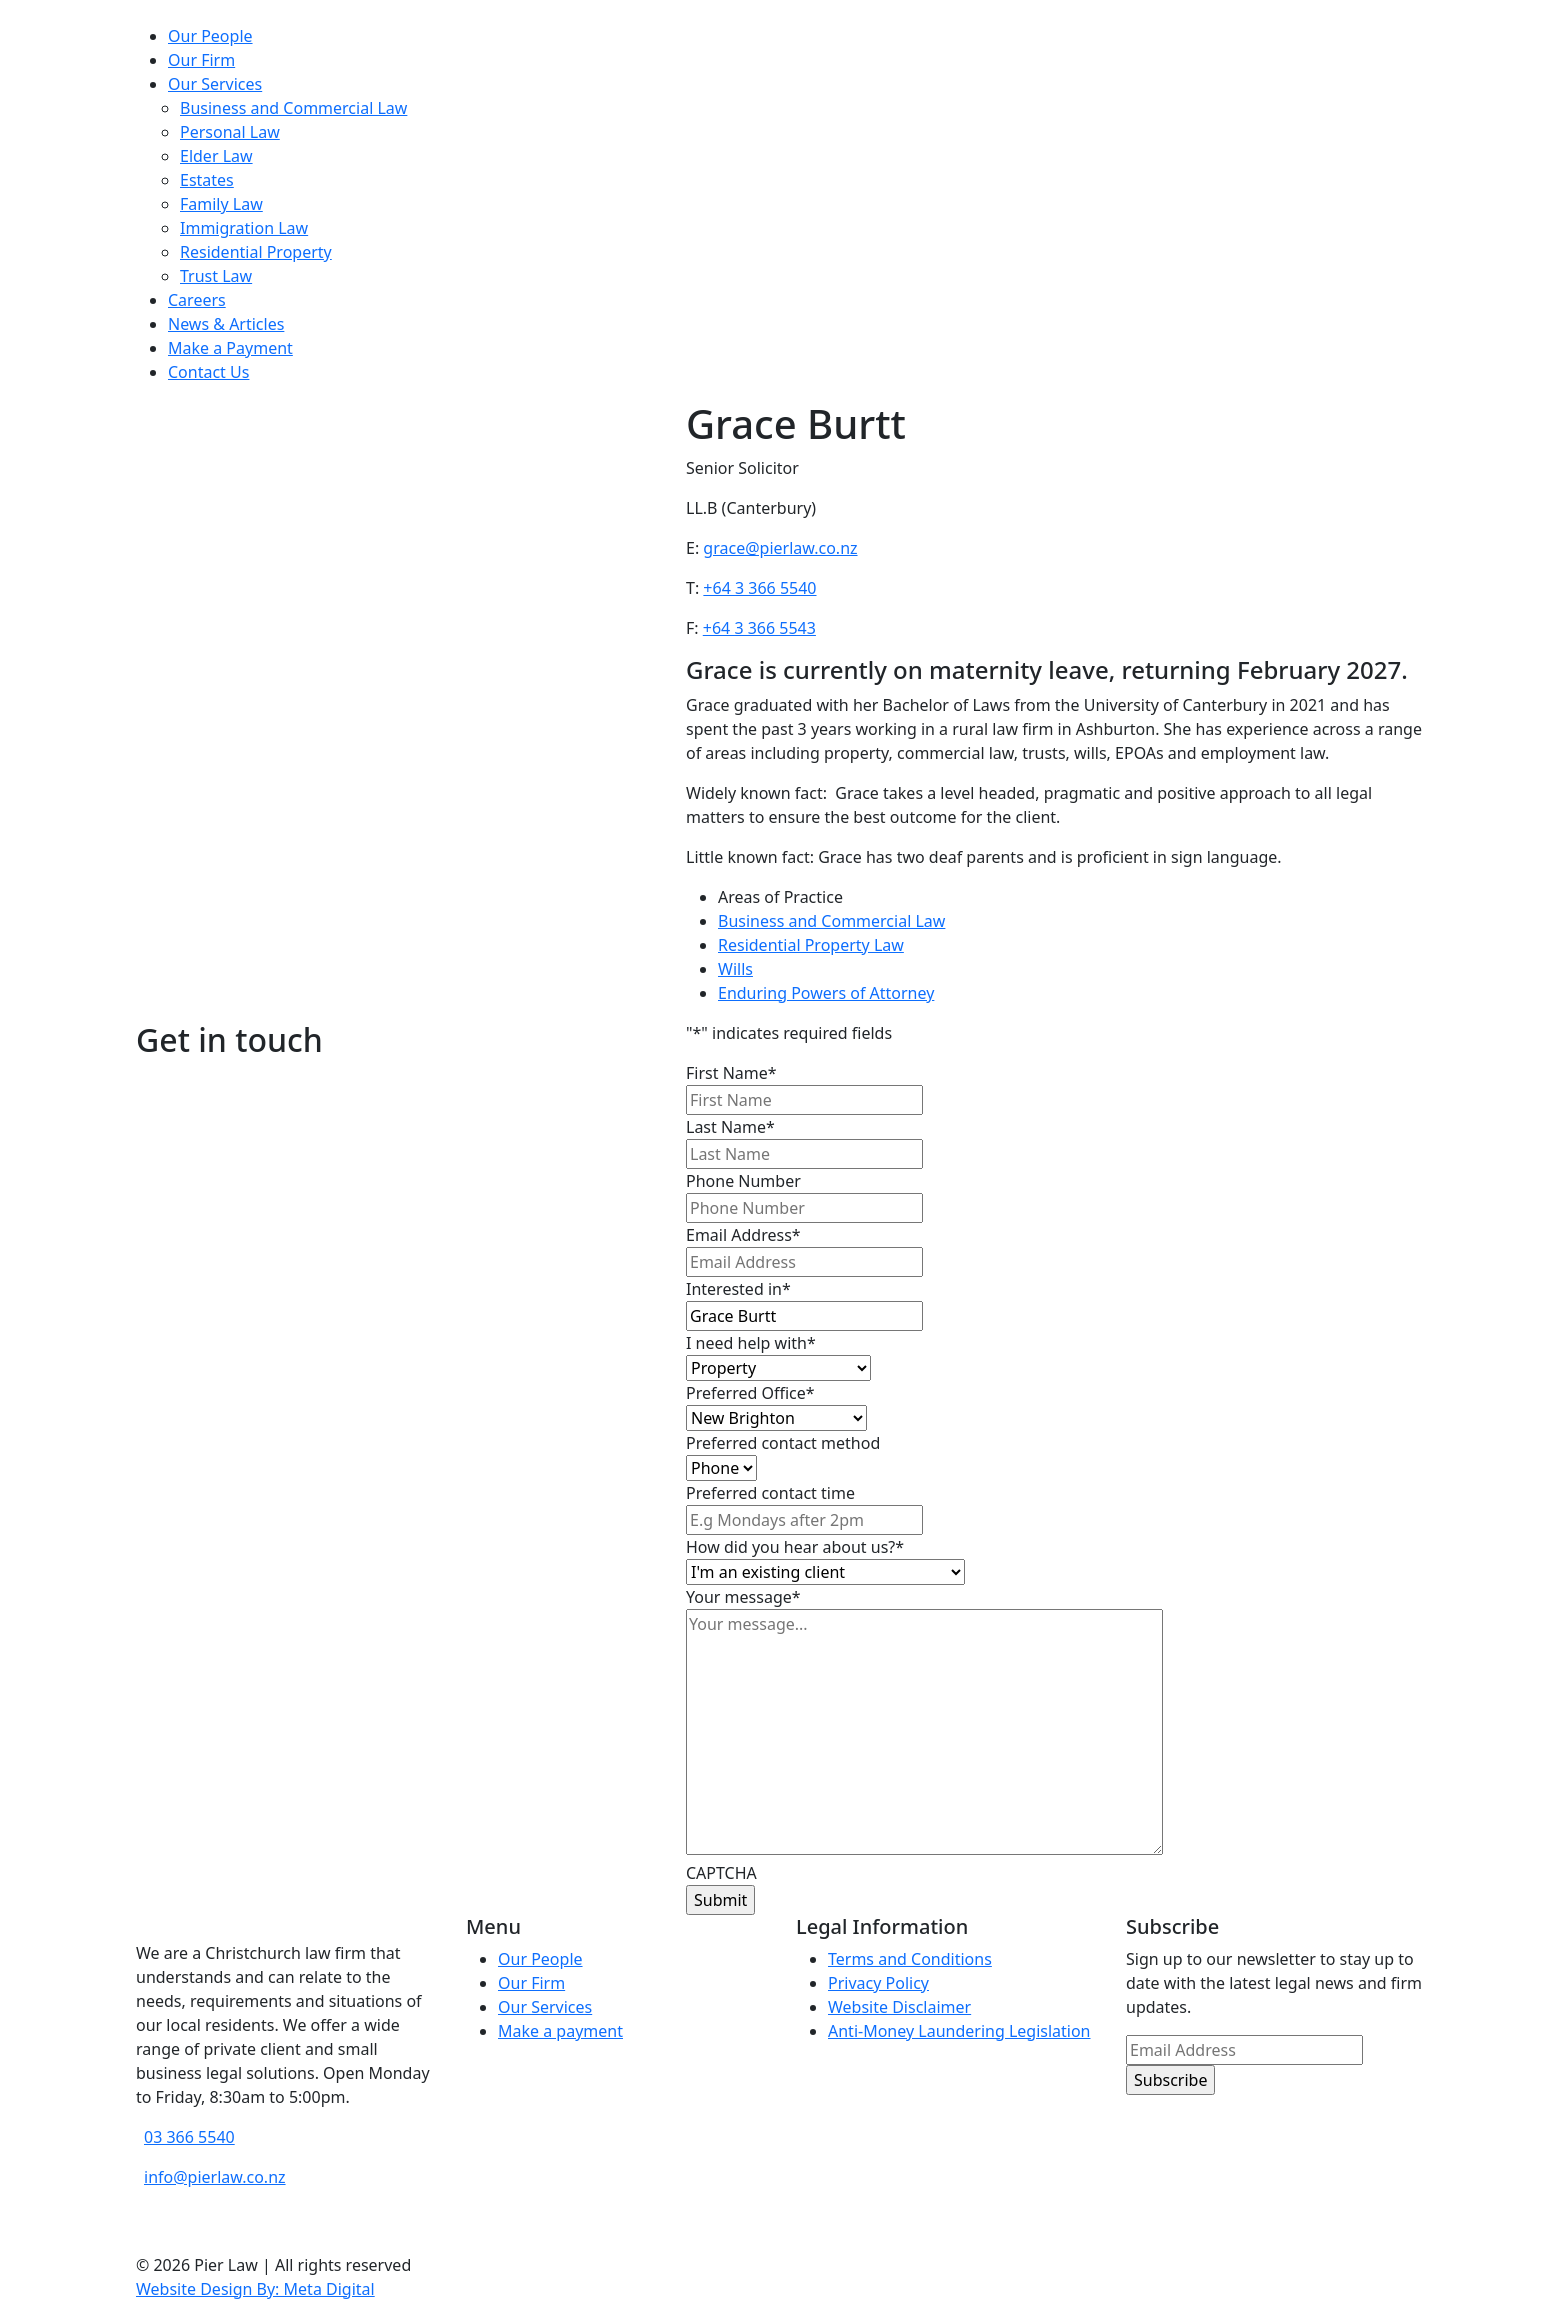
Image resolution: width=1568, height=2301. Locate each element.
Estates (207, 180)
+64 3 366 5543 (759, 628)
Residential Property (256, 252)
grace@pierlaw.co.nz (780, 548)
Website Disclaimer (899, 2007)
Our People (210, 36)
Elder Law (216, 156)
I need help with (751, 1343)
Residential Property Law (811, 945)
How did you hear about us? (795, 1547)
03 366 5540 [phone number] (189, 2137)
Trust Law (216, 276)
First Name (731, 1073)
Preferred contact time (770, 1493)
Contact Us (208, 372)
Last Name (730, 1127)
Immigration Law (244, 228)
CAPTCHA (721, 1873)
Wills (735, 969)
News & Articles (226, 324)
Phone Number (743, 1181)
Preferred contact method (783, 1443)
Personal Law (230, 132)
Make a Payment (230, 348)
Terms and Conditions (910, 1959)
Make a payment (560, 2031)
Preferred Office (750, 1393)
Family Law (221, 204)
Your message (743, 1597)
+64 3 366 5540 (759, 588)
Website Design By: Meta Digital (255, 2289)
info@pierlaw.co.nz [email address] (215, 2177)
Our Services (215, 84)
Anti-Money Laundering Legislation (959, 2031)
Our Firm (201, 60)
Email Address (743, 1235)
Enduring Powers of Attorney (826, 993)
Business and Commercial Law (293, 108)
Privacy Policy (878, 1983)
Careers (197, 300)
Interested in (738, 1289)
